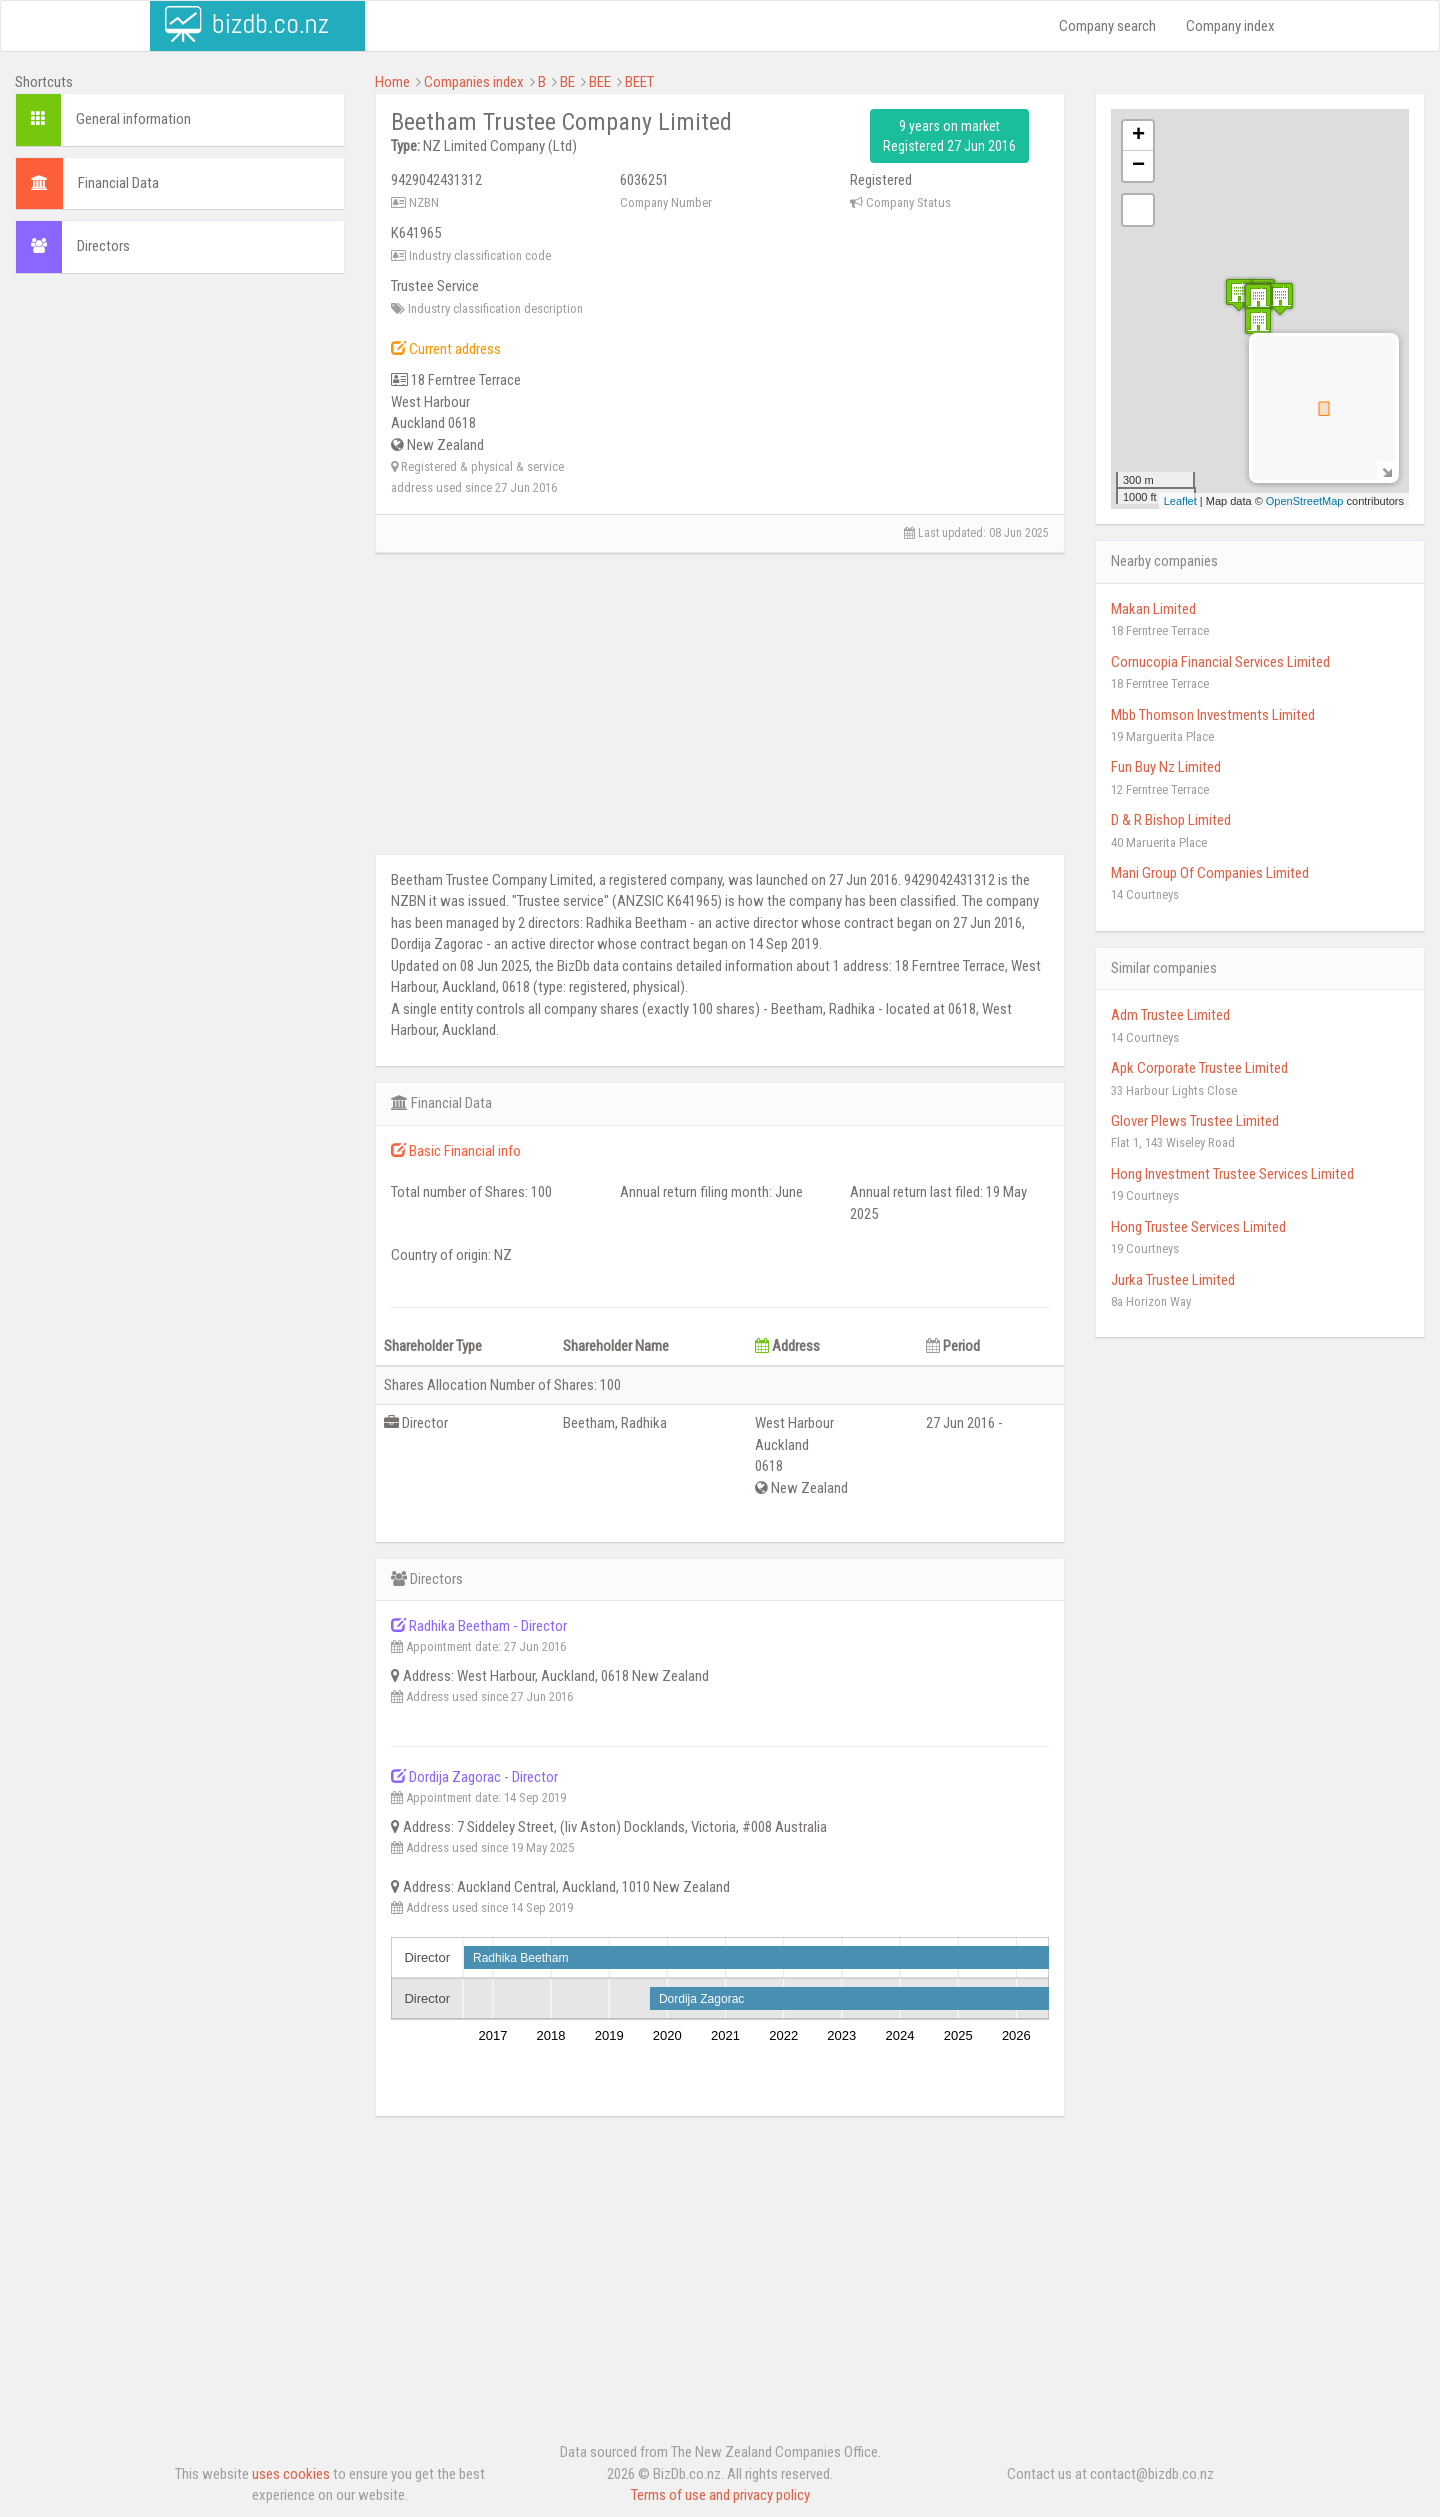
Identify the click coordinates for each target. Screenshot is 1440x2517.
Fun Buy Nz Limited (1166, 767)
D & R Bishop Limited (1171, 820)
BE (567, 82)
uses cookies (291, 2474)
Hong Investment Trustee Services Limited (1232, 1174)
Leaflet (1180, 501)
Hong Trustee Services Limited (1198, 1227)
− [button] (1138, 166)
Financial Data (118, 183)
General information (133, 119)
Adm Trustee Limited (1170, 1015)
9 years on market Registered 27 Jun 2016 (949, 136)
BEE (600, 82)
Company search (1107, 26)
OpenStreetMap (1305, 501)
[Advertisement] (180, 419)
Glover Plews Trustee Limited (1195, 1121)
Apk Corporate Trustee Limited (1199, 1068)
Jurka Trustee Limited (1173, 1280)
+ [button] (1138, 136)
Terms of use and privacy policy (720, 2495)
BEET (639, 82)
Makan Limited (1153, 609)
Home (392, 82)
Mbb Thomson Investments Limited (1213, 715)
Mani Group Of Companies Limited (1210, 873)
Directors (103, 246)
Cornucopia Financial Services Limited (1220, 662)
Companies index (474, 82)
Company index (1230, 26)
